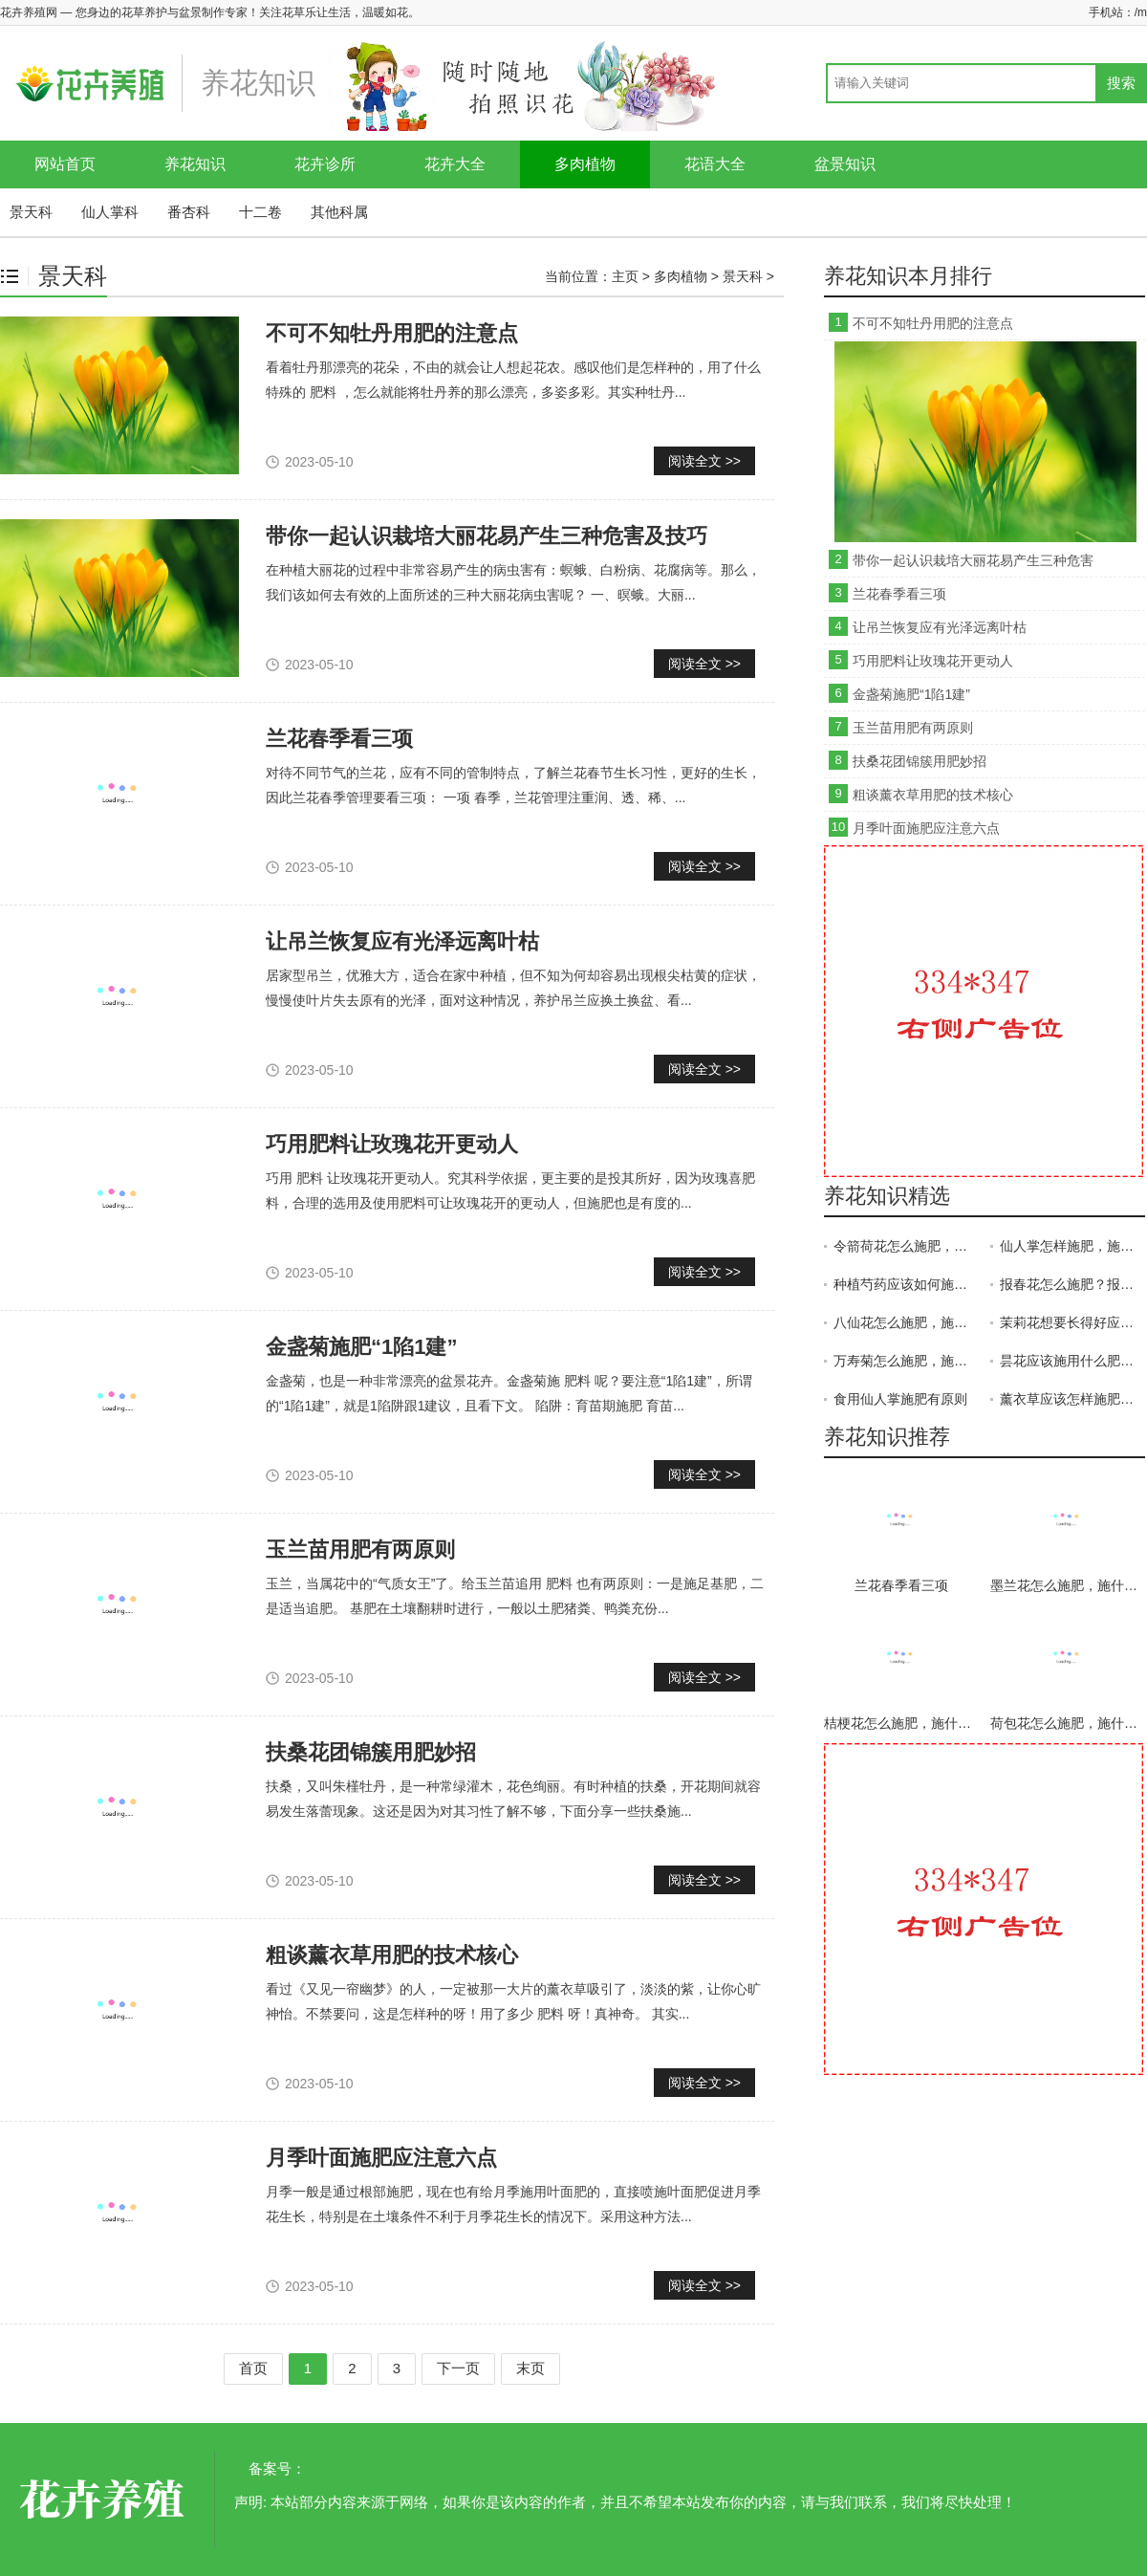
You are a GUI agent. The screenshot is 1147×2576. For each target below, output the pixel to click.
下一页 (458, 2368)
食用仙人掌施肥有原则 (900, 1399)
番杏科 (188, 212)
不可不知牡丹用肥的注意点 (392, 333)
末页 (530, 2368)
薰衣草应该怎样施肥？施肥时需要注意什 (1072, 1399)
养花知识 (195, 164)
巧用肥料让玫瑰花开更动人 (392, 1144)
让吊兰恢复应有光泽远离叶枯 (402, 941)
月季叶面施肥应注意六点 (381, 2158)
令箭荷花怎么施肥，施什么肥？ (906, 1246)
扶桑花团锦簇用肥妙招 (371, 1752)
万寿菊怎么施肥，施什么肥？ (906, 1360)
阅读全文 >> (704, 461)
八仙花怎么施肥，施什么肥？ (906, 1322)
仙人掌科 (110, 212)
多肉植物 (585, 164)
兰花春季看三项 (899, 593)
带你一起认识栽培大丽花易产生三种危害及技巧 (486, 536)
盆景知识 (845, 164)
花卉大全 (455, 164)
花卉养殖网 (105, 2499)
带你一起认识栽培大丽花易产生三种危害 (973, 560)
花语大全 (715, 164)
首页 (253, 2368)
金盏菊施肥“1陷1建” (361, 1347)
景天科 (31, 212)
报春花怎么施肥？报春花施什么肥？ (1072, 1284)
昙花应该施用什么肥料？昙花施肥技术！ (1072, 1360)
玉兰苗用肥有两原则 (360, 1549)
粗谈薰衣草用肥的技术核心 (392, 1955)
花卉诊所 (325, 164)
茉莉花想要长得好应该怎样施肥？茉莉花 (1072, 1322)
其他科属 (339, 212)
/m (1141, 12)
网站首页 (65, 164)
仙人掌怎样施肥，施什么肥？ (1072, 1246)
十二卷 (260, 212)
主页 (625, 276)
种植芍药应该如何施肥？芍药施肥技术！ (906, 1284)
